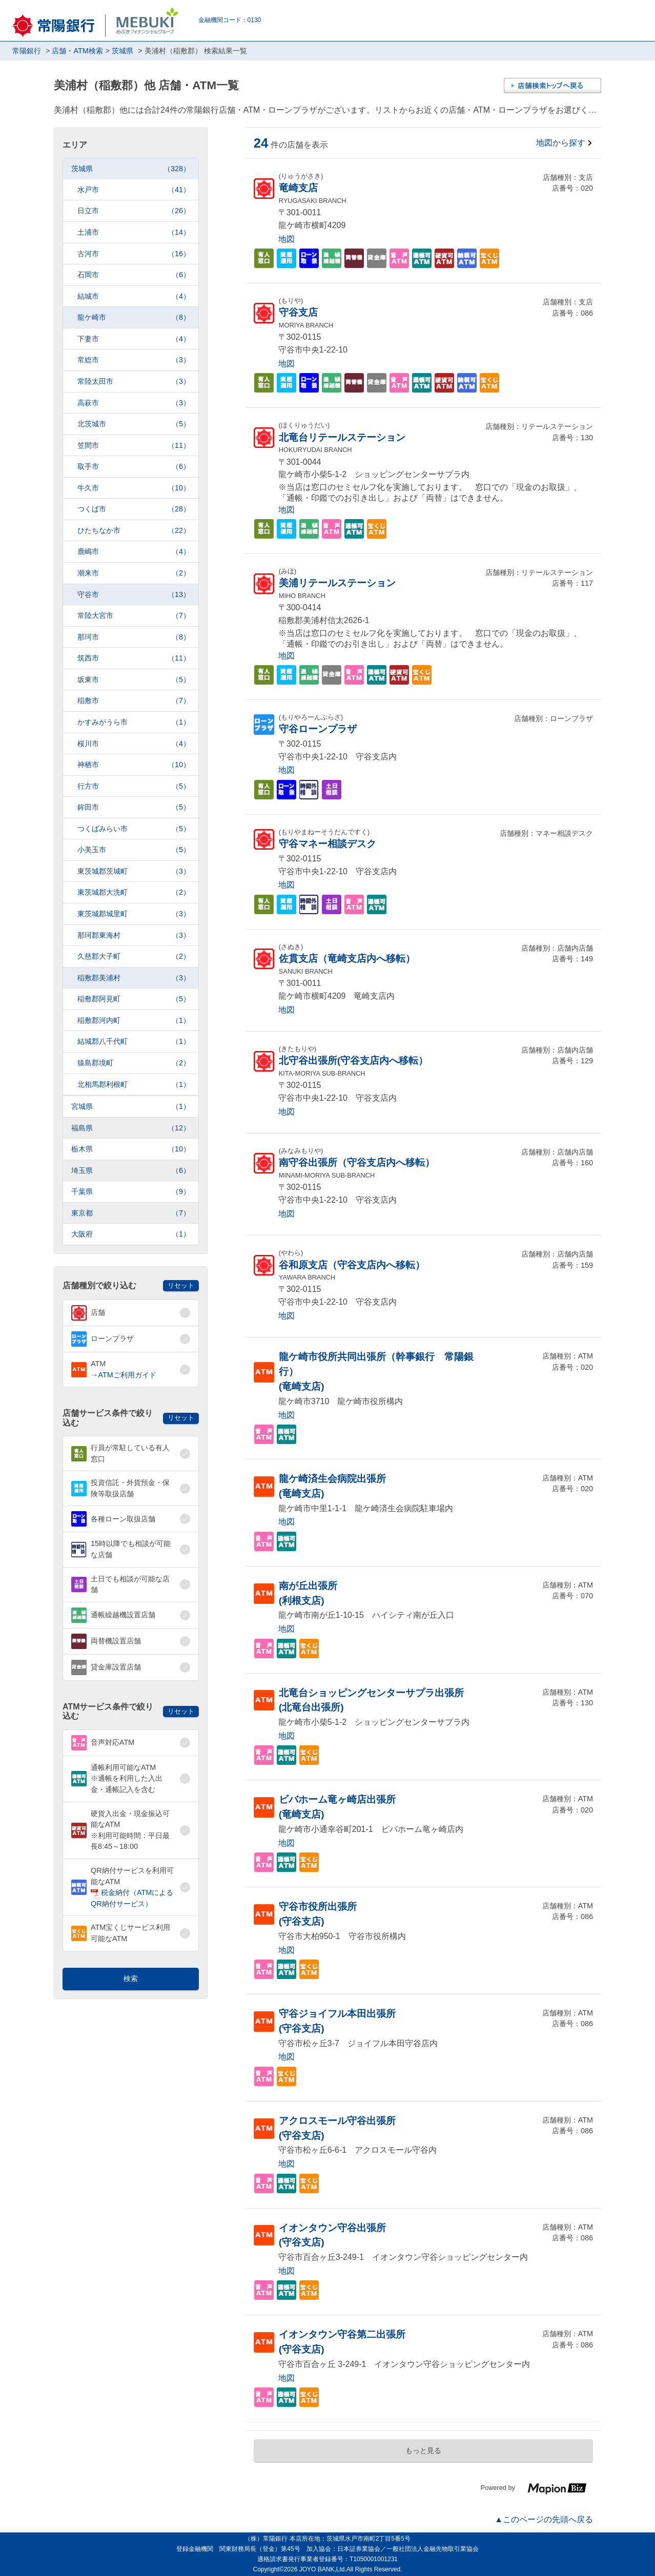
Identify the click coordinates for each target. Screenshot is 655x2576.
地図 (286, 239)
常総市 (133, 360)
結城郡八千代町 (133, 1041)
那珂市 (133, 637)
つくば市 (133, 509)
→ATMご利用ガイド (123, 1375)
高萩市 (133, 403)
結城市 (133, 296)
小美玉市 (133, 850)
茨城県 (130, 168)
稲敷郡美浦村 (133, 978)
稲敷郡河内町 (133, 1020)
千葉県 (130, 1191)
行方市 (133, 786)
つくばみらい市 (133, 829)
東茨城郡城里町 (133, 914)
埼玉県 (130, 1170)
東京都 (130, 1213)
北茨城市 (133, 424)
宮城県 (130, 1106)
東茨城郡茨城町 (133, 871)
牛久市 (133, 488)
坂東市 (133, 679)
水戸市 (133, 190)
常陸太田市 (133, 381)
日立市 (133, 211)
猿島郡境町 (133, 1063)
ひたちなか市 (133, 530)
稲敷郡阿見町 (133, 999)
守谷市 (133, 594)
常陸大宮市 (133, 615)
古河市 (133, 254)
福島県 (130, 1128)
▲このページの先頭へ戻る (544, 2519)
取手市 (133, 466)
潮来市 (133, 573)
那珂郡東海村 (133, 935)
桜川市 (133, 743)
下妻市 (133, 339)
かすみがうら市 (133, 722)
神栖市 (133, 764)
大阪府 (130, 1234)
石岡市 (133, 275)
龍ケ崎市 (133, 317)
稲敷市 (133, 700)
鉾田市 (133, 807)
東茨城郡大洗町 (133, 892)
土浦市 (133, 232)
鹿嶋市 (133, 551)
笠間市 (133, 445)
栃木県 (130, 1149)
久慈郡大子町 (133, 956)
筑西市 (133, 658)
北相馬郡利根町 (133, 1084)
